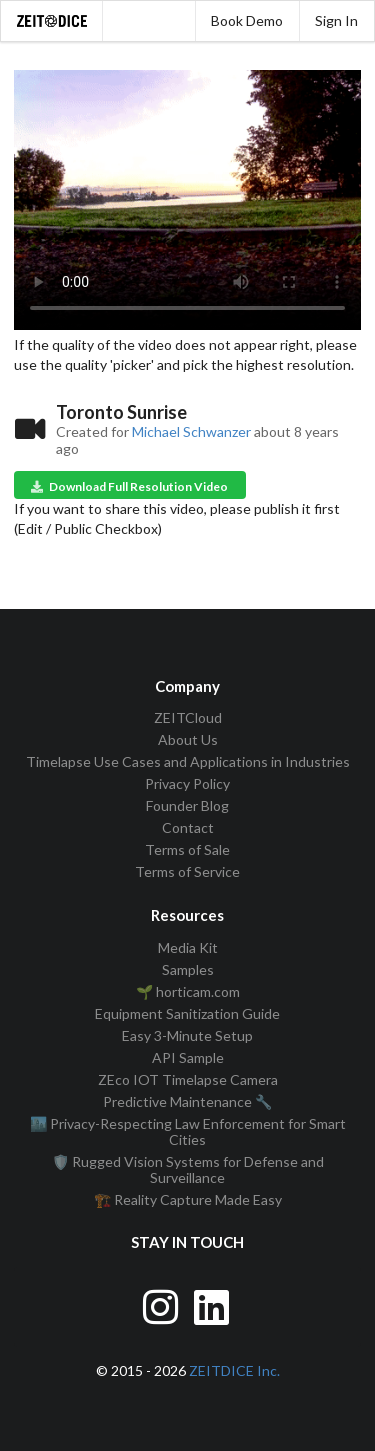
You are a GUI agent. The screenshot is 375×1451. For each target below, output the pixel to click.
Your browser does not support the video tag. (187, 200)
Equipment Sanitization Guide (187, 1013)
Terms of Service (187, 871)
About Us (188, 739)
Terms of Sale (187, 849)
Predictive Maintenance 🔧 (187, 1101)
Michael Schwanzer (191, 431)
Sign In (336, 20)
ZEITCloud (188, 718)
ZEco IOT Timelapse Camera (188, 1079)
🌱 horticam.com (188, 991)
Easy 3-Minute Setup (187, 1035)
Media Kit (188, 948)
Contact (188, 827)
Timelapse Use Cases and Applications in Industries (188, 761)
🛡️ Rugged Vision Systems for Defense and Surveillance (188, 1169)
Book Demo (247, 20)
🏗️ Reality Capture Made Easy (188, 1199)
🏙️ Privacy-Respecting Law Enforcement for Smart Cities (188, 1131)
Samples (188, 969)
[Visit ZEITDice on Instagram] (162, 1304)
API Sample (188, 1057)
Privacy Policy (187, 783)
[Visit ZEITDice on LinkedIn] (213, 1304)
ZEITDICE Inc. (234, 1370)
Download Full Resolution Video (128, 486)
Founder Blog (187, 805)
